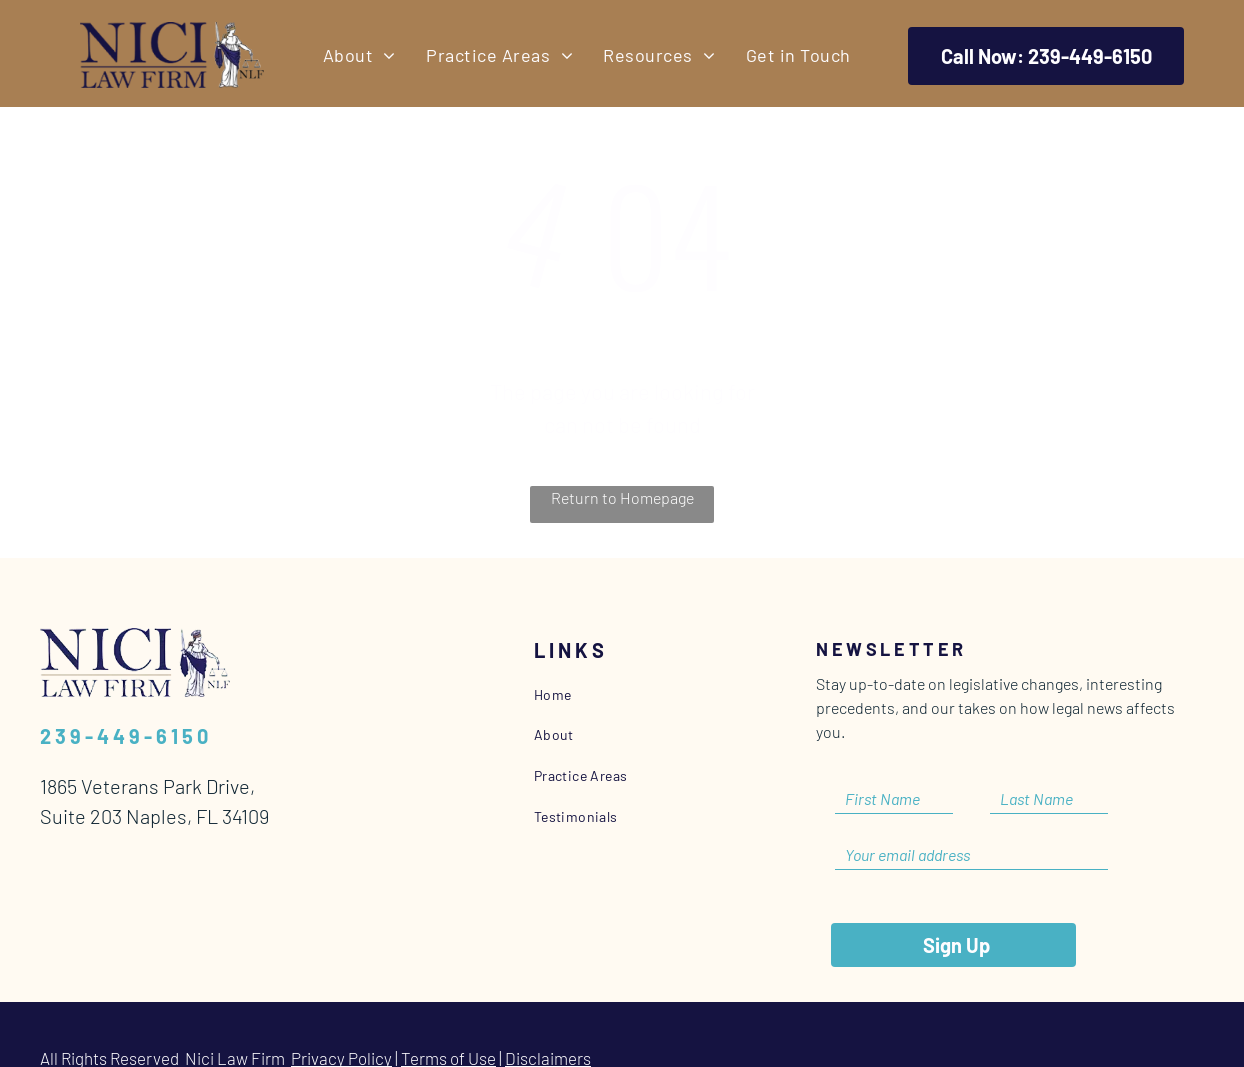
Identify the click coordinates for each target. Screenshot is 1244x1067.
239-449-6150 (126, 736)
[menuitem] (359, 55)
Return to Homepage (622, 497)
